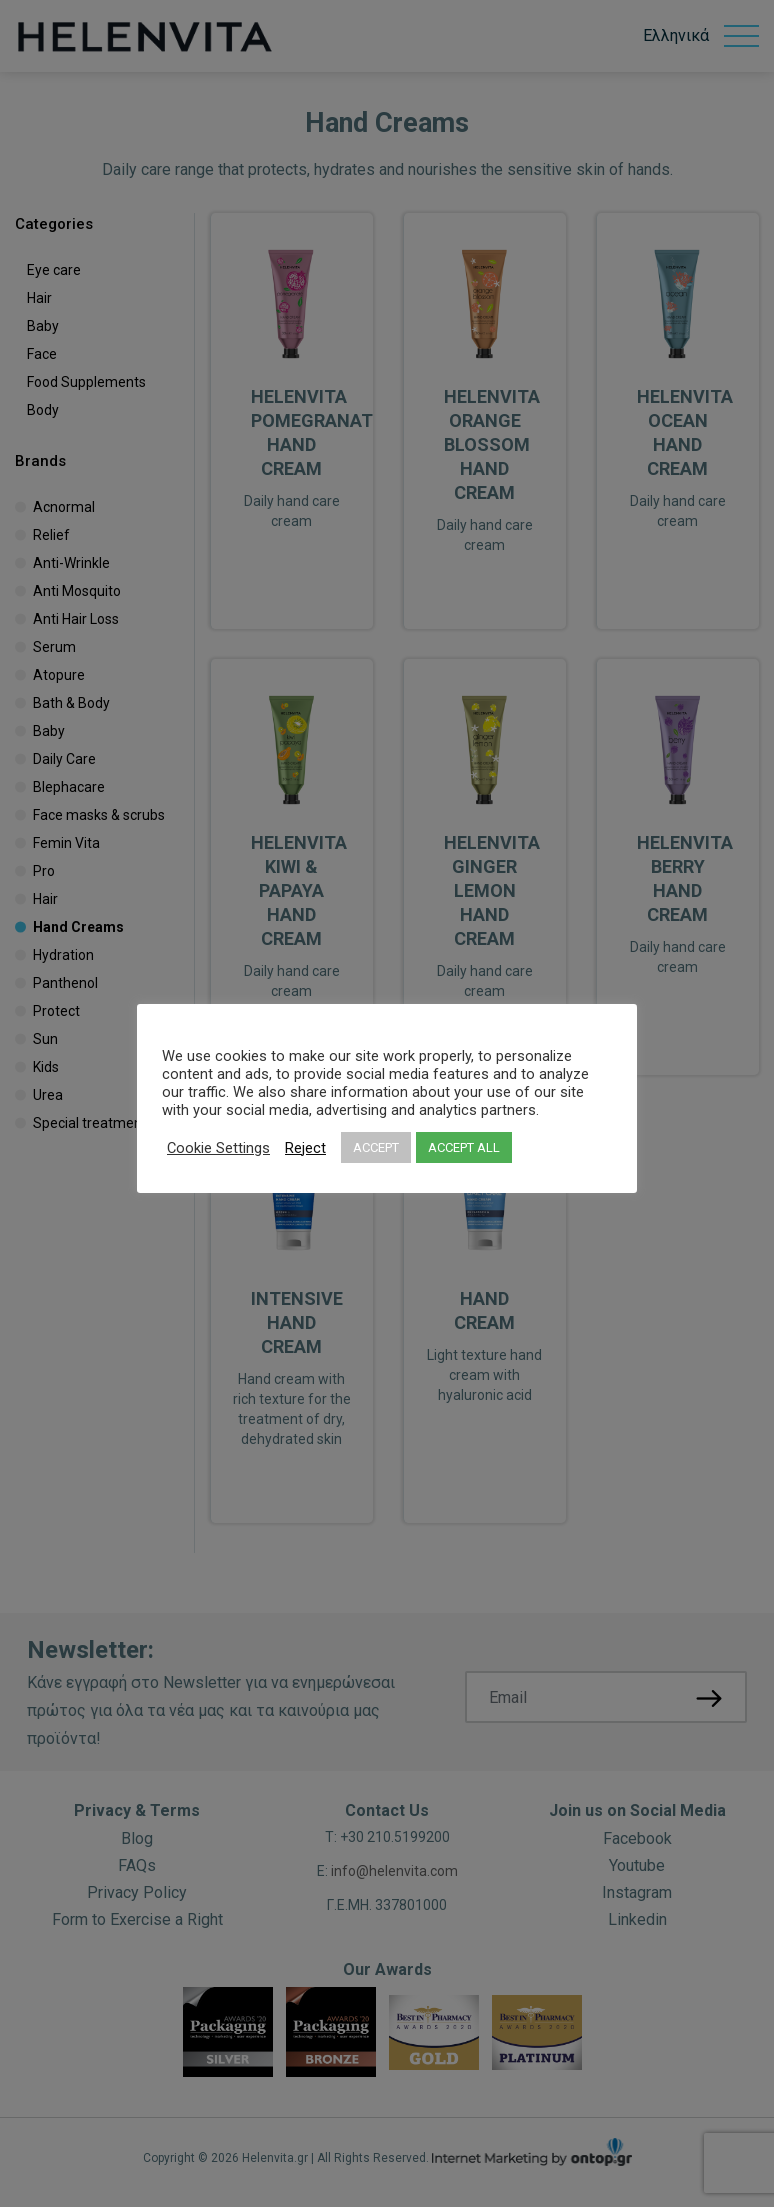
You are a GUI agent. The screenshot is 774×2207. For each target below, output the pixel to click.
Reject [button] (305, 1148)
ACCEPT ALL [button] (464, 1147)
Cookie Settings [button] (218, 1148)
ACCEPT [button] (376, 1147)
